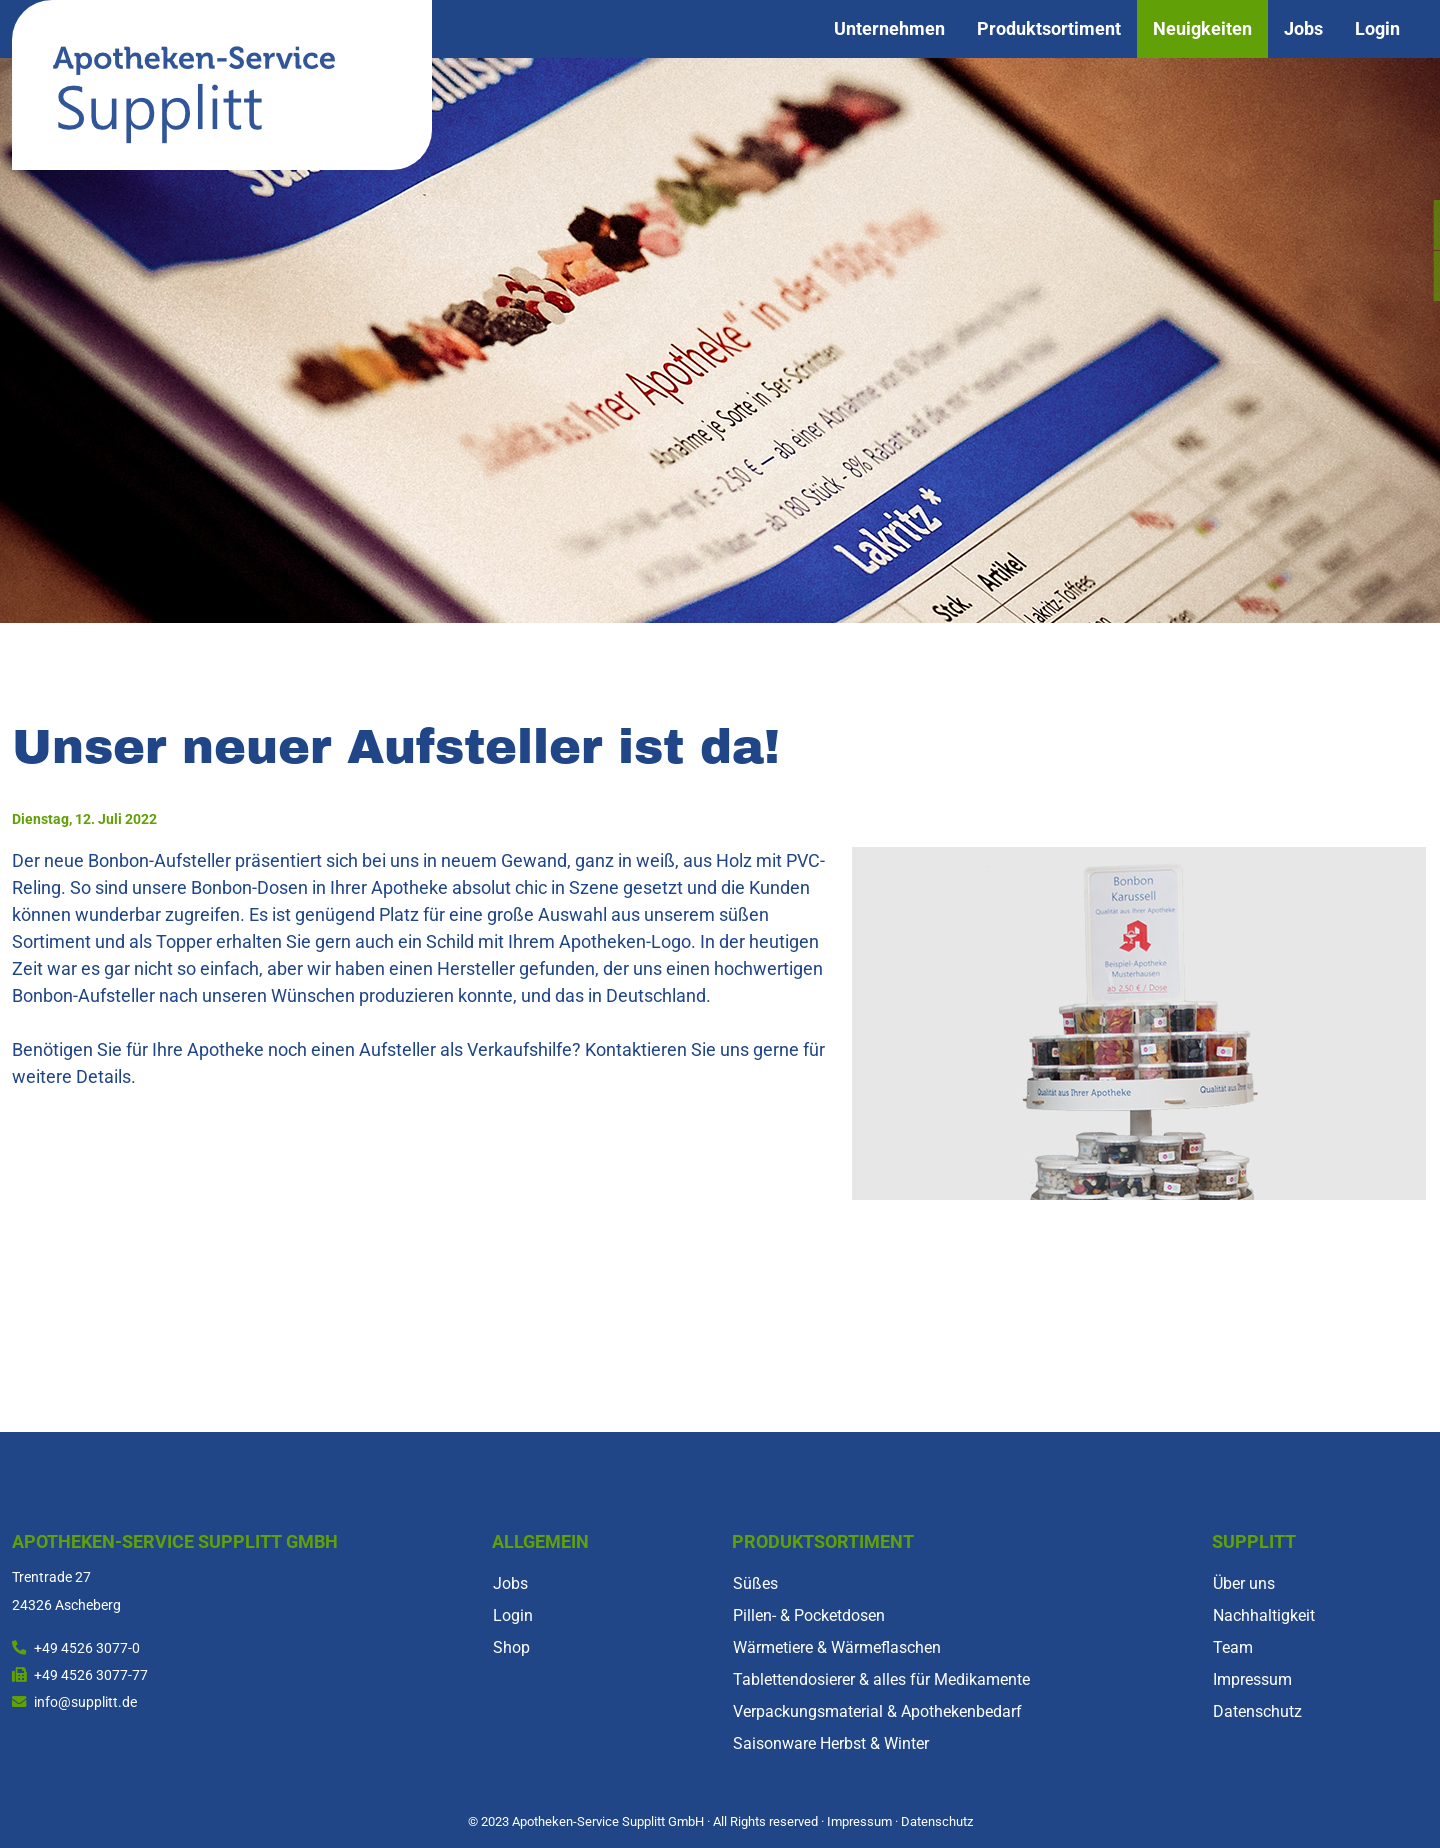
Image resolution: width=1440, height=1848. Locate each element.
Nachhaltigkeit (1264, 1615)
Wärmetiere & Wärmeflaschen (837, 1647)
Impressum (1252, 1679)
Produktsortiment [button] (1049, 29)
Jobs (1303, 29)
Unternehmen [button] (889, 29)
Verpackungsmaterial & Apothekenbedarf (877, 1711)
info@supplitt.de (85, 1702)
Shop (511, 1647)
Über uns (1244, 1583)
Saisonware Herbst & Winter (831, 1743)
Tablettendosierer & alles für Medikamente (881, 1679)
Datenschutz (1257, 1711)
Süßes (755, 1583)
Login (1377, 29)
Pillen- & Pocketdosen (809, 1615)
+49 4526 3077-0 (87, 1648)
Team (1233, 1647)
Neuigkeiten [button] (1202, 29)
